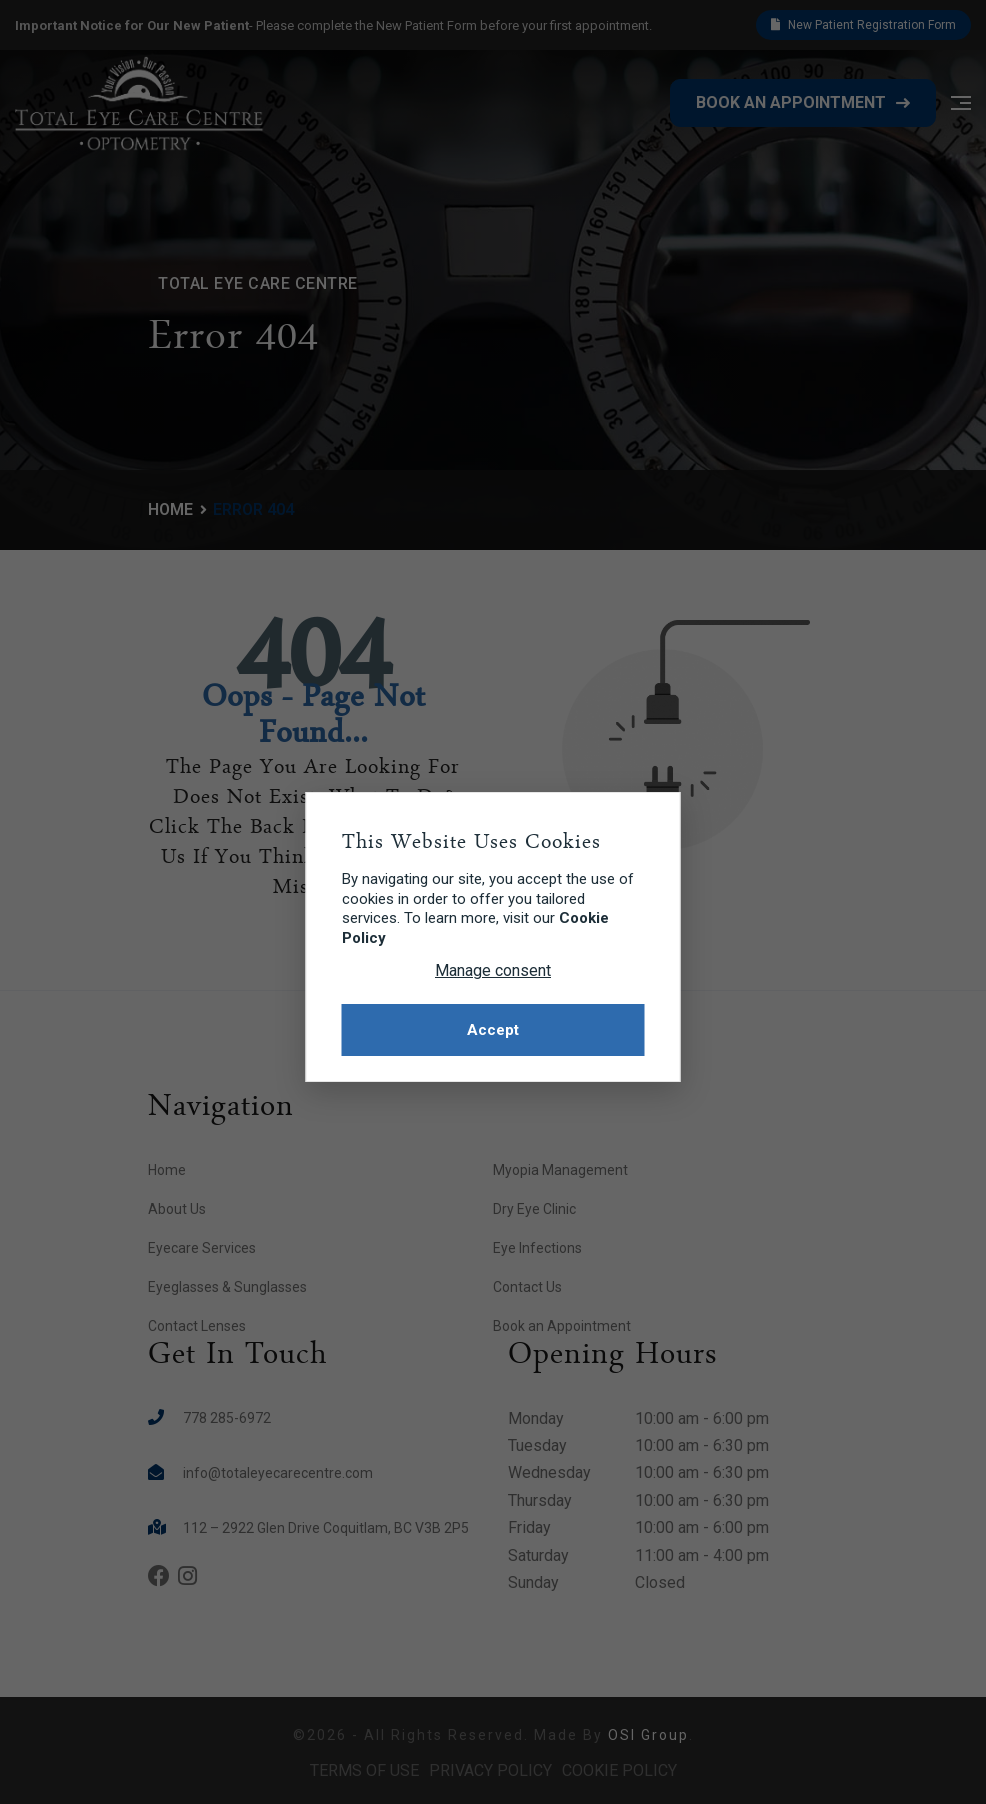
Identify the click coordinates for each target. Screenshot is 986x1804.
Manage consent (493, 970)
